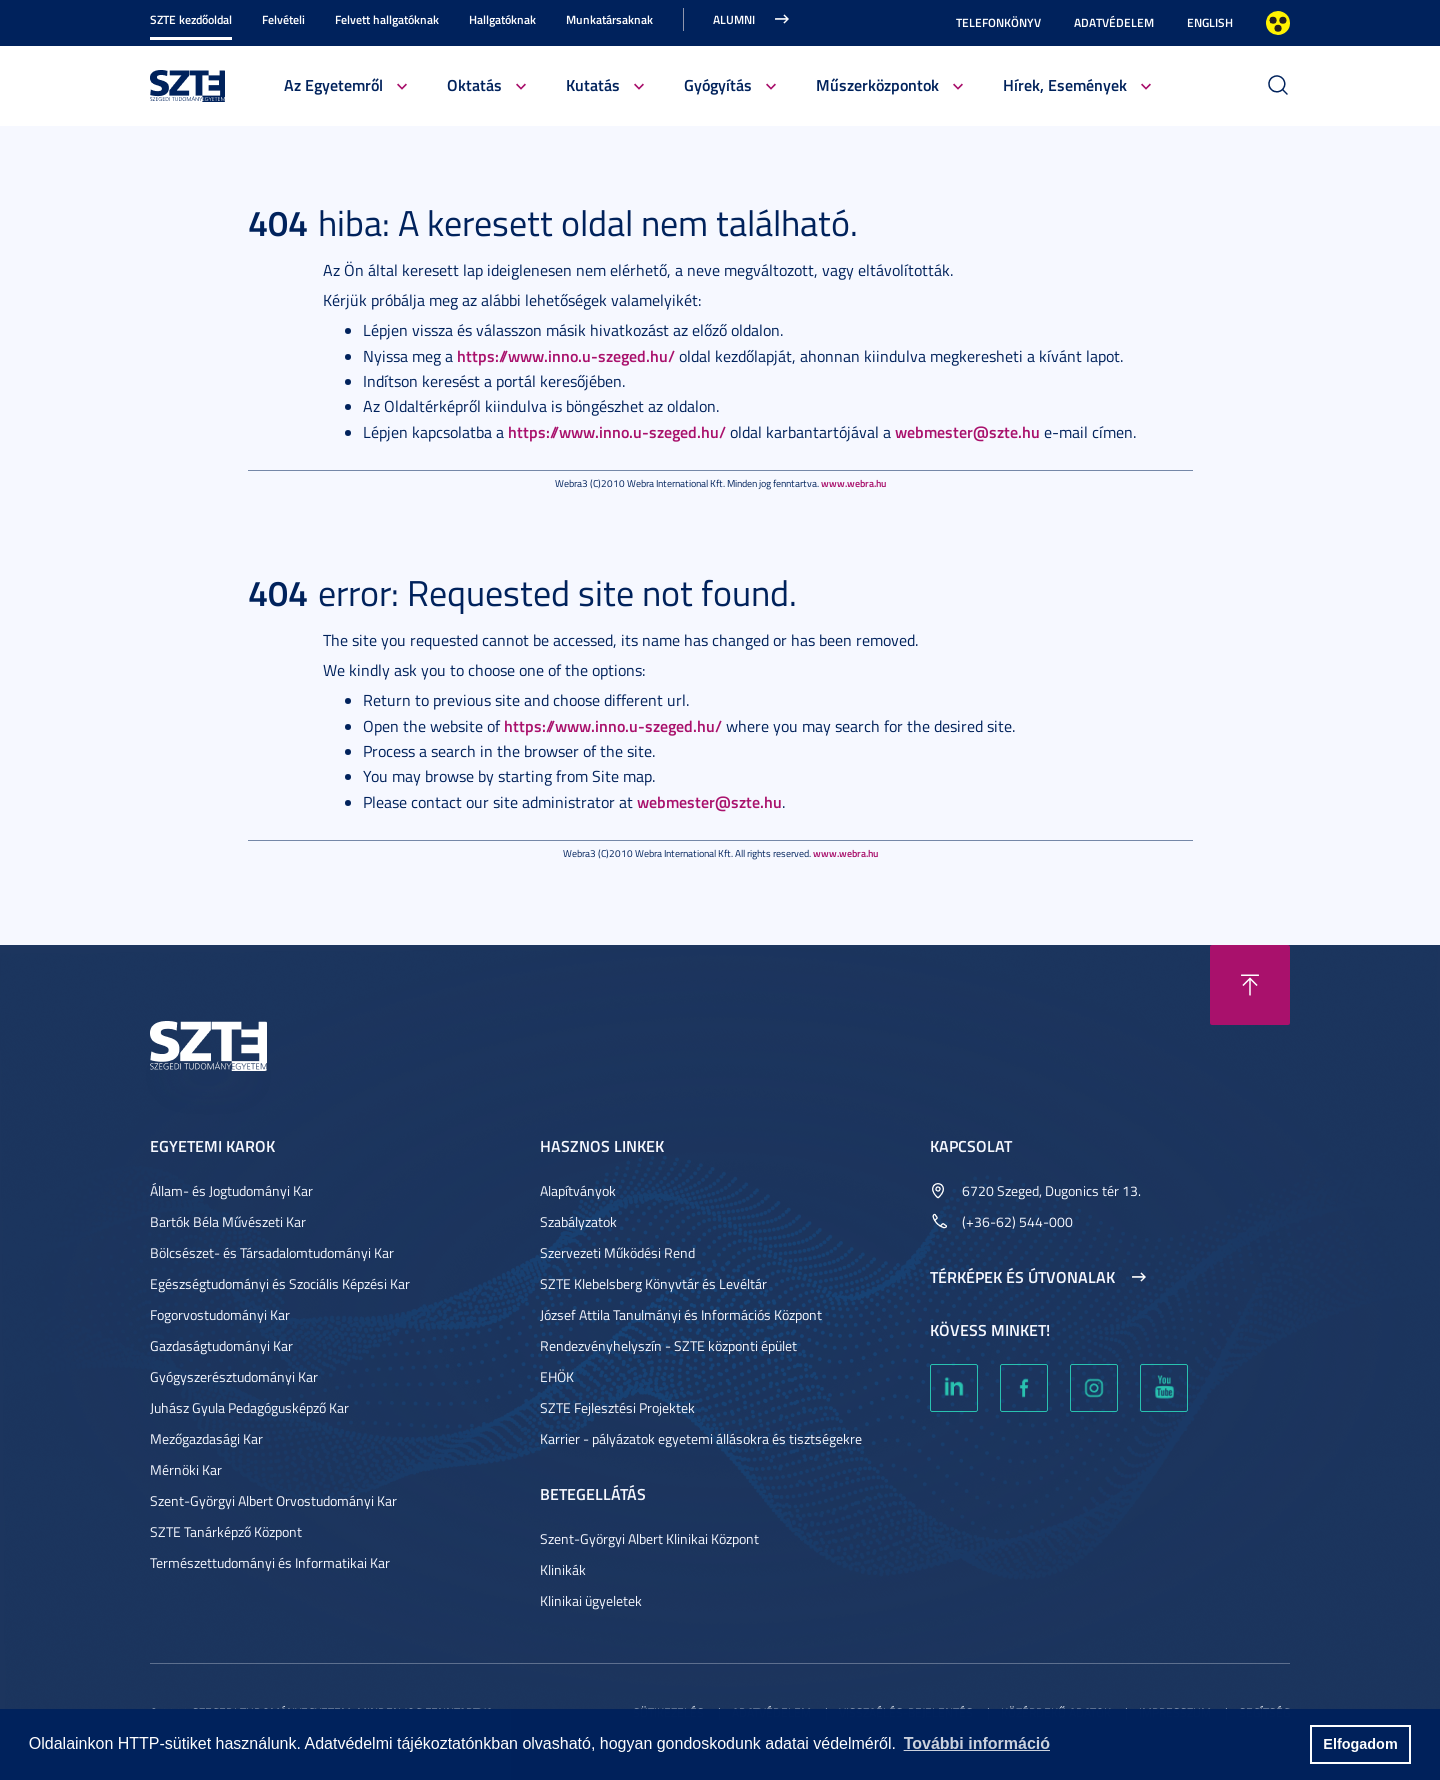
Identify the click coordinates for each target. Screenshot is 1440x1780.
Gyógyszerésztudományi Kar (234, 1376)
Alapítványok (578, 1190)
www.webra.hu (853, 483)
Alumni (734, 19)
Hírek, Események (1065, 84)
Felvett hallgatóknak (387, 19)
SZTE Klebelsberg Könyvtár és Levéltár (653, 1283)
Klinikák (563, 1569)
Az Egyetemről (333, 84)
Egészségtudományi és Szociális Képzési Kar (280, 1283)
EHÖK (557, 1376)
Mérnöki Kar (186, 1469)
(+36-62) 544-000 (1017, 1221)
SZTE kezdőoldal (191, 19)
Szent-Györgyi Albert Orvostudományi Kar (273, 1500)
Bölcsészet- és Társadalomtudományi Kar (272, 1252)
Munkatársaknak (609, 19)
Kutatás (593, 84)
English (1210, 22)
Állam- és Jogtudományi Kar (231, 1190)
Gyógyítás (718, 84)
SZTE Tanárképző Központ (226, 1531)
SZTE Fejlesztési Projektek (617, 1407)
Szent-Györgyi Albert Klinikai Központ (649, 1538)
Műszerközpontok (877, 84)
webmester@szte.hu (967, 431)
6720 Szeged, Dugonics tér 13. (1051, 1190)
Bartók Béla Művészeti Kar (228, 1221)
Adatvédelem (1114, 22)
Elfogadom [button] (1360, 1744)
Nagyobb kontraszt (1278, 23)
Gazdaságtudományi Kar (221, 1345)
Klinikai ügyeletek (591, 1600)
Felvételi (283, 19)
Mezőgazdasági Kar (206, 1438)
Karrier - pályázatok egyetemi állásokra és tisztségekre (701, 1438)
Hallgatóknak (502, 19)
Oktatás (474, 84)
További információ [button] (977, 1743)
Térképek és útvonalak (1022, 1277)
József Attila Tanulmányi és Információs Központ (681, 1314)
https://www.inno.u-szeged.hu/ (566, 355)
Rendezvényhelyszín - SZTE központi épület (668, 1345)
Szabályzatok (578, 1221)
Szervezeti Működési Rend (617, 1252)
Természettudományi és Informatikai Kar (270, 1562)
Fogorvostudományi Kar (220, 1314)
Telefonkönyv (998, 22)
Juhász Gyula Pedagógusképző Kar (249, 1407)
